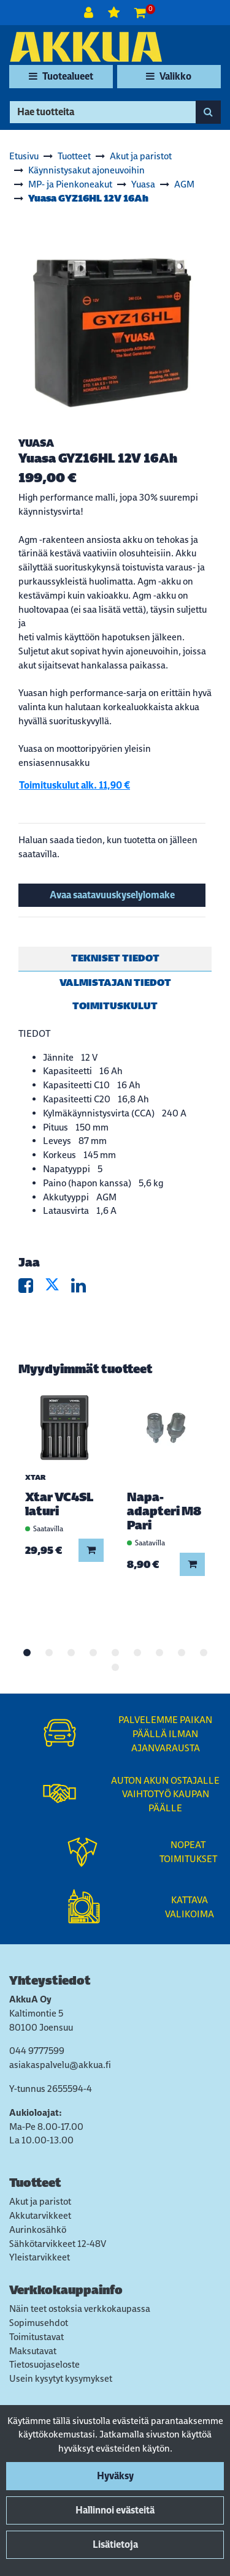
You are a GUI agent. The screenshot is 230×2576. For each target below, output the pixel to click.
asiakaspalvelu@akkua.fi (60, 2064)
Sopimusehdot (38, 2322)
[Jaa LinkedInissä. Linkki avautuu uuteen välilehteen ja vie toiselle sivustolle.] (83, 1288)
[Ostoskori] (140, 12)
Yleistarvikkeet (39, 2257)
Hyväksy (115, 2475)
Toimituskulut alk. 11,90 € (74, 785)
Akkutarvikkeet (40, 2215)
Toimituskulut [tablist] (115, 1005)
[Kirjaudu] (90, 12)
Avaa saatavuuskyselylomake (112, 894)
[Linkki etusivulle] (86, 47)
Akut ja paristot (40, 2201)
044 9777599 (36, 2050)
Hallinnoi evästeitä (115, 2510)
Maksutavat (32, 2351)
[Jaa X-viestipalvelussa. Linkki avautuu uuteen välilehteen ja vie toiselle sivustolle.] (58, 1288)
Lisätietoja (115, 2544)
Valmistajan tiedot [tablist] (115, 982)
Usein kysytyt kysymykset (60, 2378)
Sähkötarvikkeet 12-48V (57, 2243)
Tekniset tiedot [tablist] (115, 958)
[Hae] (102, 112)
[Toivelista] (115, 12)
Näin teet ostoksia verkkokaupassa (79, 2308)
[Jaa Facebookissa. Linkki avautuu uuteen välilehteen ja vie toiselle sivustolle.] (31, 1288)
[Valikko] (169, 76)
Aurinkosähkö (37, 2229)
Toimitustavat (36, 2337)
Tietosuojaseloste (44, 2364)
